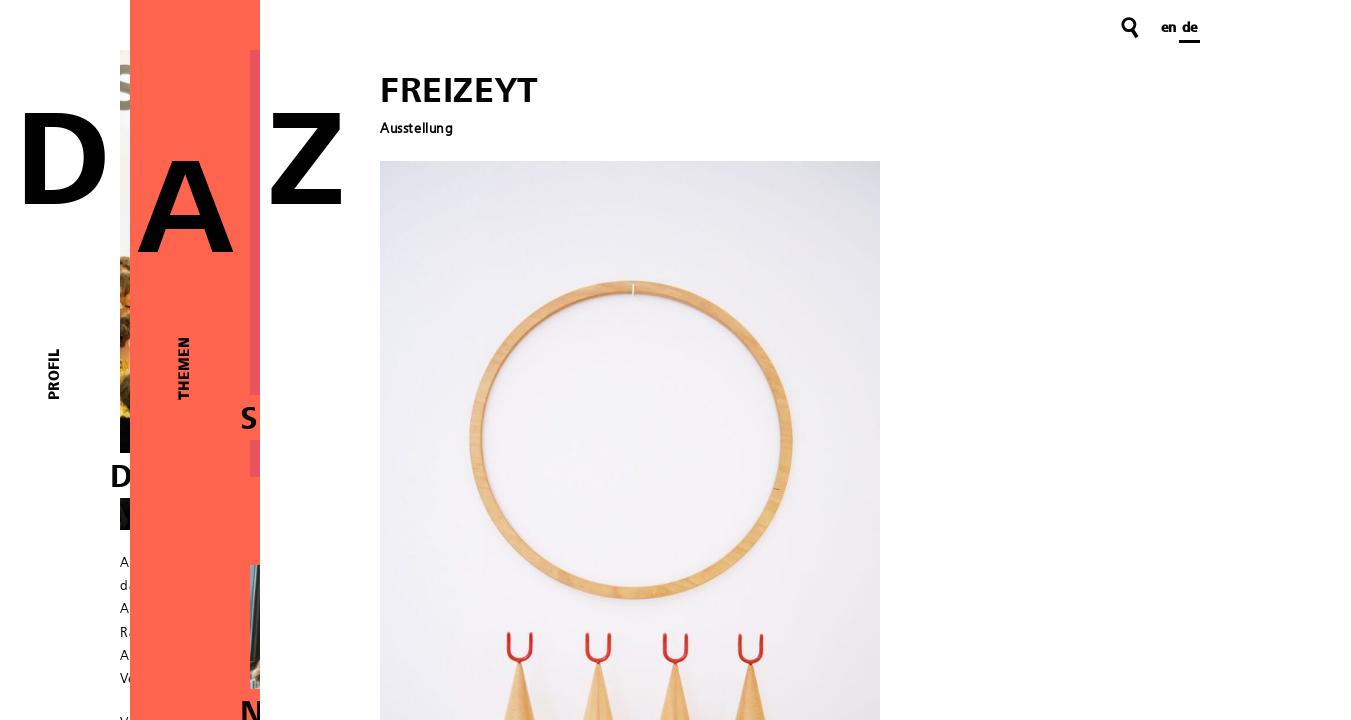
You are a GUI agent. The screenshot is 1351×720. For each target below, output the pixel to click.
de (1189, 28)
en (1168, 28)
